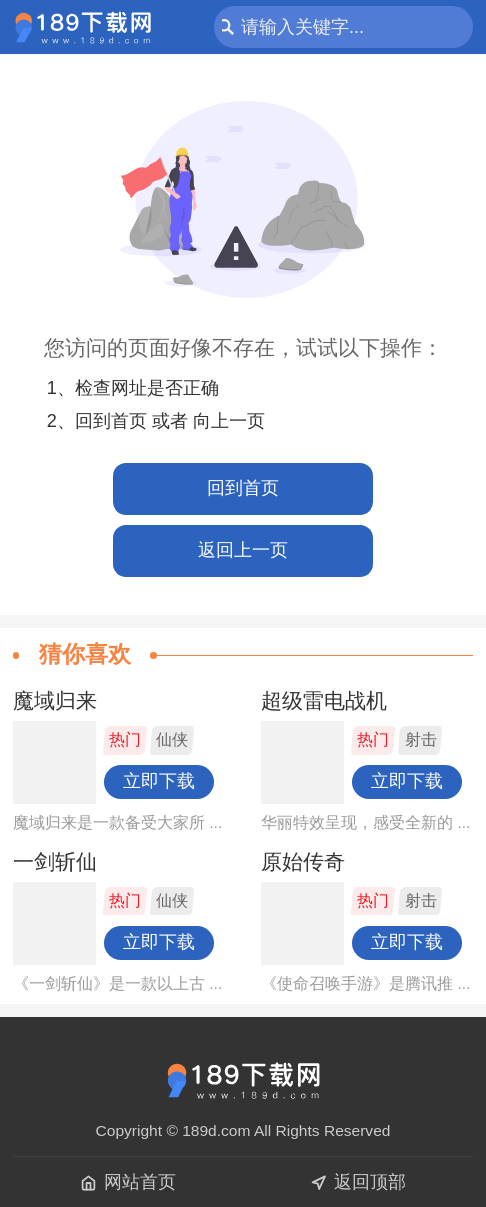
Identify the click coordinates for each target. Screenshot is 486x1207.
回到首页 (243, 488)
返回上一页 (243, 550)
